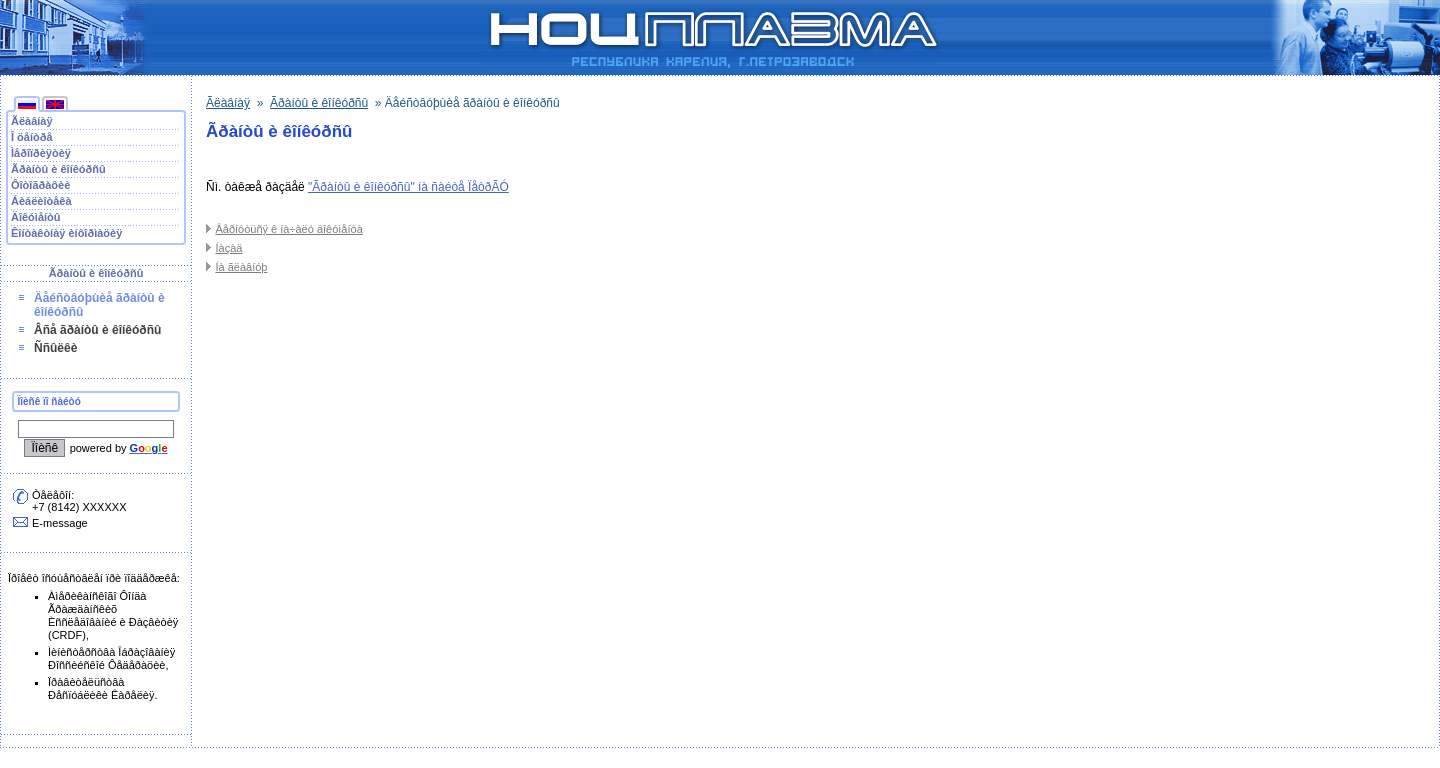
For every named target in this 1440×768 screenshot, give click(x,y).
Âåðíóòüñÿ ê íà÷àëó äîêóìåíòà (288, 229)
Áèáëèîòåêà (41, 201)
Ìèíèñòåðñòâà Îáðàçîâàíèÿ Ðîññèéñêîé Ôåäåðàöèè (111, 658)
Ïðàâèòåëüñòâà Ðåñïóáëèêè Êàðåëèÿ (101, 688)
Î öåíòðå (32, 137)
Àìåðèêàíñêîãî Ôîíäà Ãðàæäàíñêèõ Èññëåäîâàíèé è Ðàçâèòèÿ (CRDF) (113, 615)
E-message (60, 523)
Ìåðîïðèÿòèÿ (41, 153)
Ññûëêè (55, 348)
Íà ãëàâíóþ (241, 267)
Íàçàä (228, 248)
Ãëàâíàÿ (32, 121)
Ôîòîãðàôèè (40, 185)
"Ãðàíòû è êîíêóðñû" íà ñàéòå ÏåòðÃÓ (408, 187)
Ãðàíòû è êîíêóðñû (58, 169)
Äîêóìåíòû (36, 217)
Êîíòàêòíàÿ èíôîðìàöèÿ (66, 233)
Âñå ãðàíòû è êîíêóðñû (97, 330)
